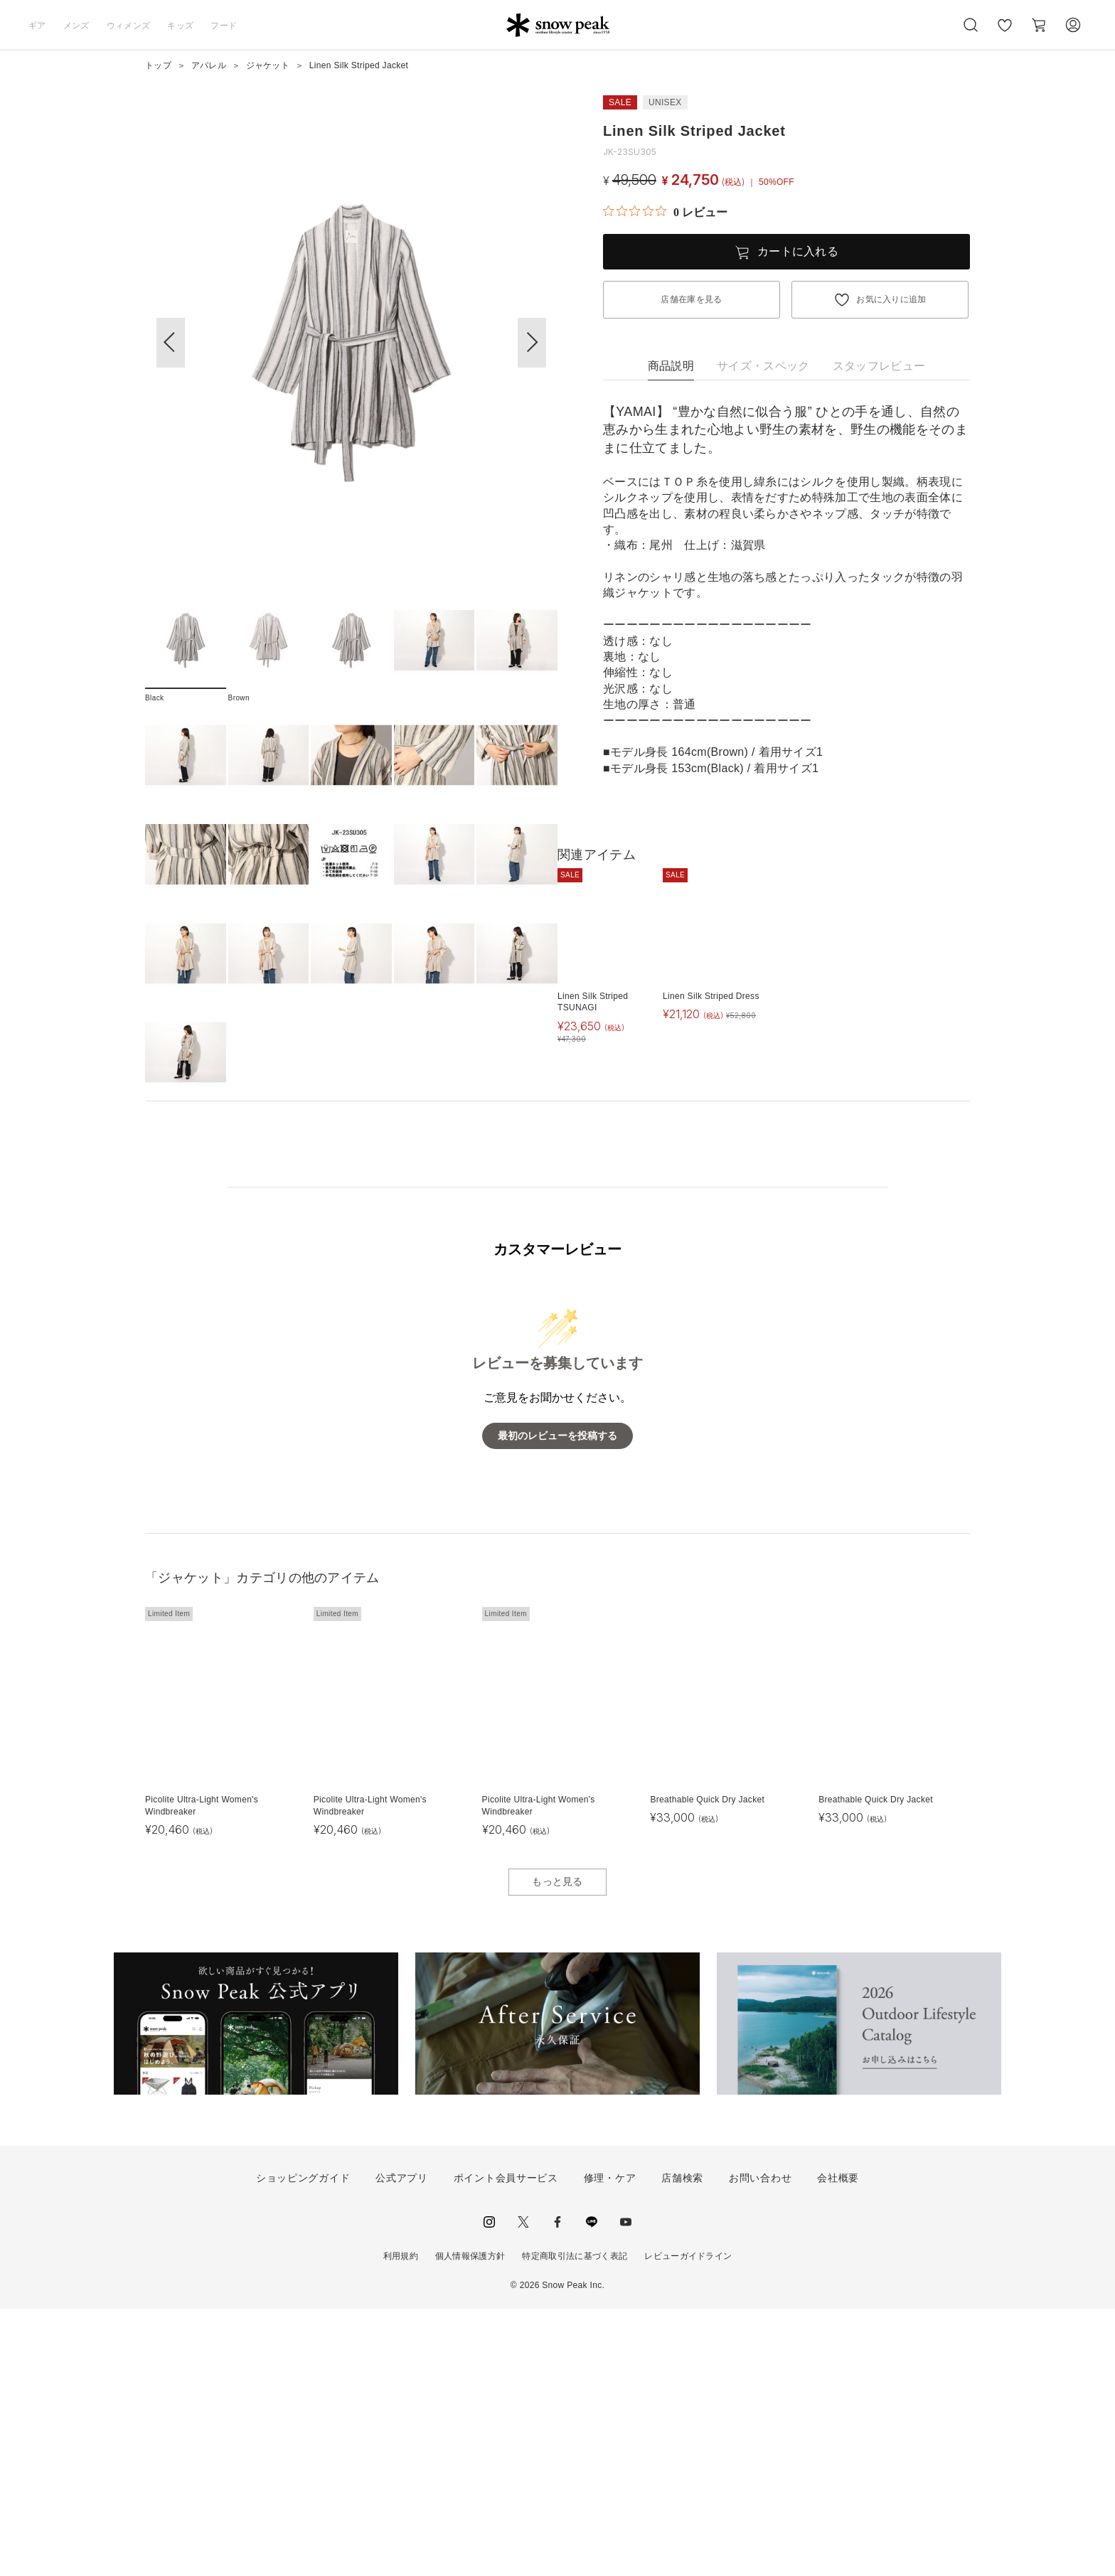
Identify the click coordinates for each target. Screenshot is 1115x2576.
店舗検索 (682, 2445)
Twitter (523, 2489)
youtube (625, 2489)
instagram (489, 2489)
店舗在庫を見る (691, 299)
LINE (591, 2489)
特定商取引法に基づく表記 (574, 2523)
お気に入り (1004, 32)
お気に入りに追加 (891, 299)
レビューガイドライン (688, 2523)
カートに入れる (797, 251)
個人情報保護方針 (470, 2523)
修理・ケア (610, 2445)
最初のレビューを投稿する (557, 1703)
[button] (532, 343)
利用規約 (400, 2523)
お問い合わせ (760, 2445)
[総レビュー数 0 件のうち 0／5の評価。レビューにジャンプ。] (665, 212)
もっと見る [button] (557, 2148)
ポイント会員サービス (506, 2445)
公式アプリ (401, 2445)
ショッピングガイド (303, 2445)
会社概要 (838, 2445)
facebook (557, 2489)
